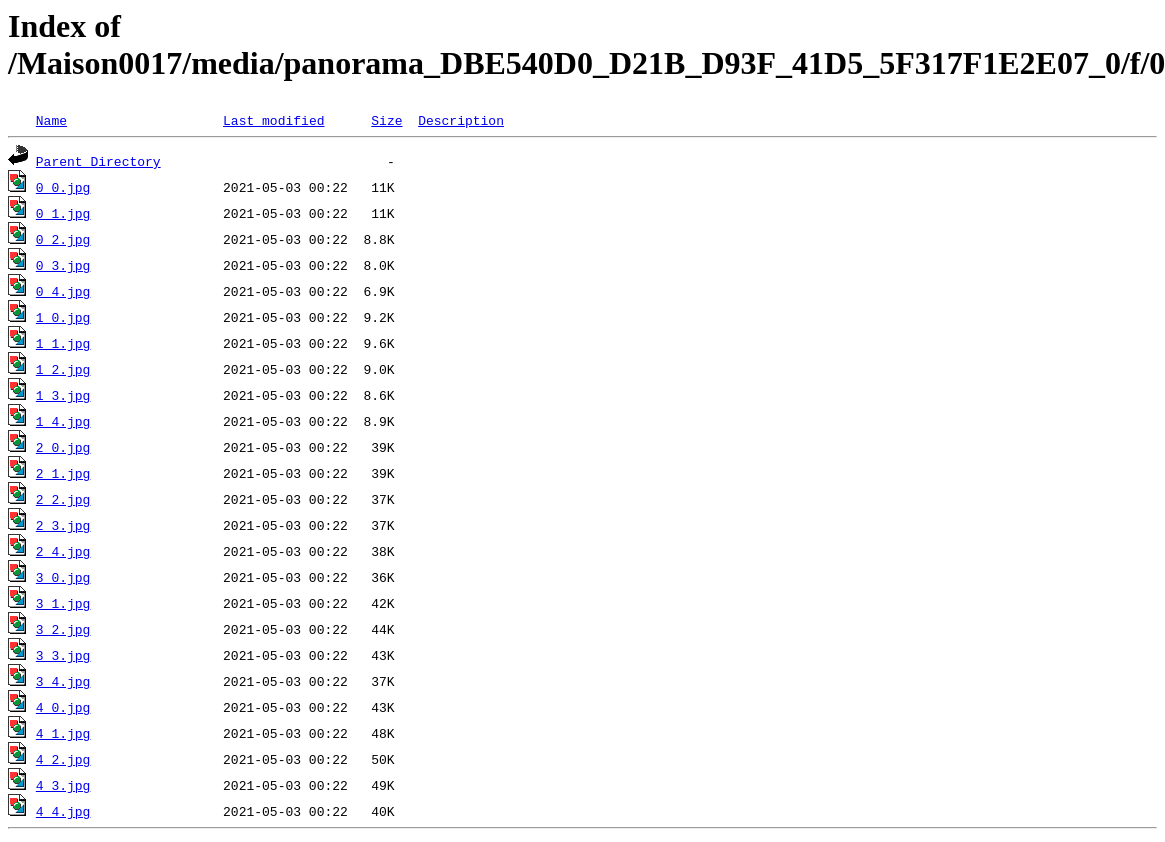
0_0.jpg (63, 187)
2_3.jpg (63, 525)
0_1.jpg (63, 213)
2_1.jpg (63, 473)
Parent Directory (98, 161)
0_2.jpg (63, 239)
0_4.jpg (63, 291)
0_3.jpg (63, 265)
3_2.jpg (63, 629)
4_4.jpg (63, 811)
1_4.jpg (63, 421)
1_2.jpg (63, 369)
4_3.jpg (63, 785)
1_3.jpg (63, 395)
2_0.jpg (63, 447)
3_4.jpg (63, 681)
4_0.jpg (63, 707)
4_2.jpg (63, 759)
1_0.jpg (63, 317)
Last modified (273, 120)
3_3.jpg (63, 655)
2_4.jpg (63, 551)
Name (51, 120)
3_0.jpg (63, 577)
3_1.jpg (63, 603)
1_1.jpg (63, 343)
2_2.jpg (63, 499)
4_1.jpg (63, 733)
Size (386, 120)
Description (461, 120)
